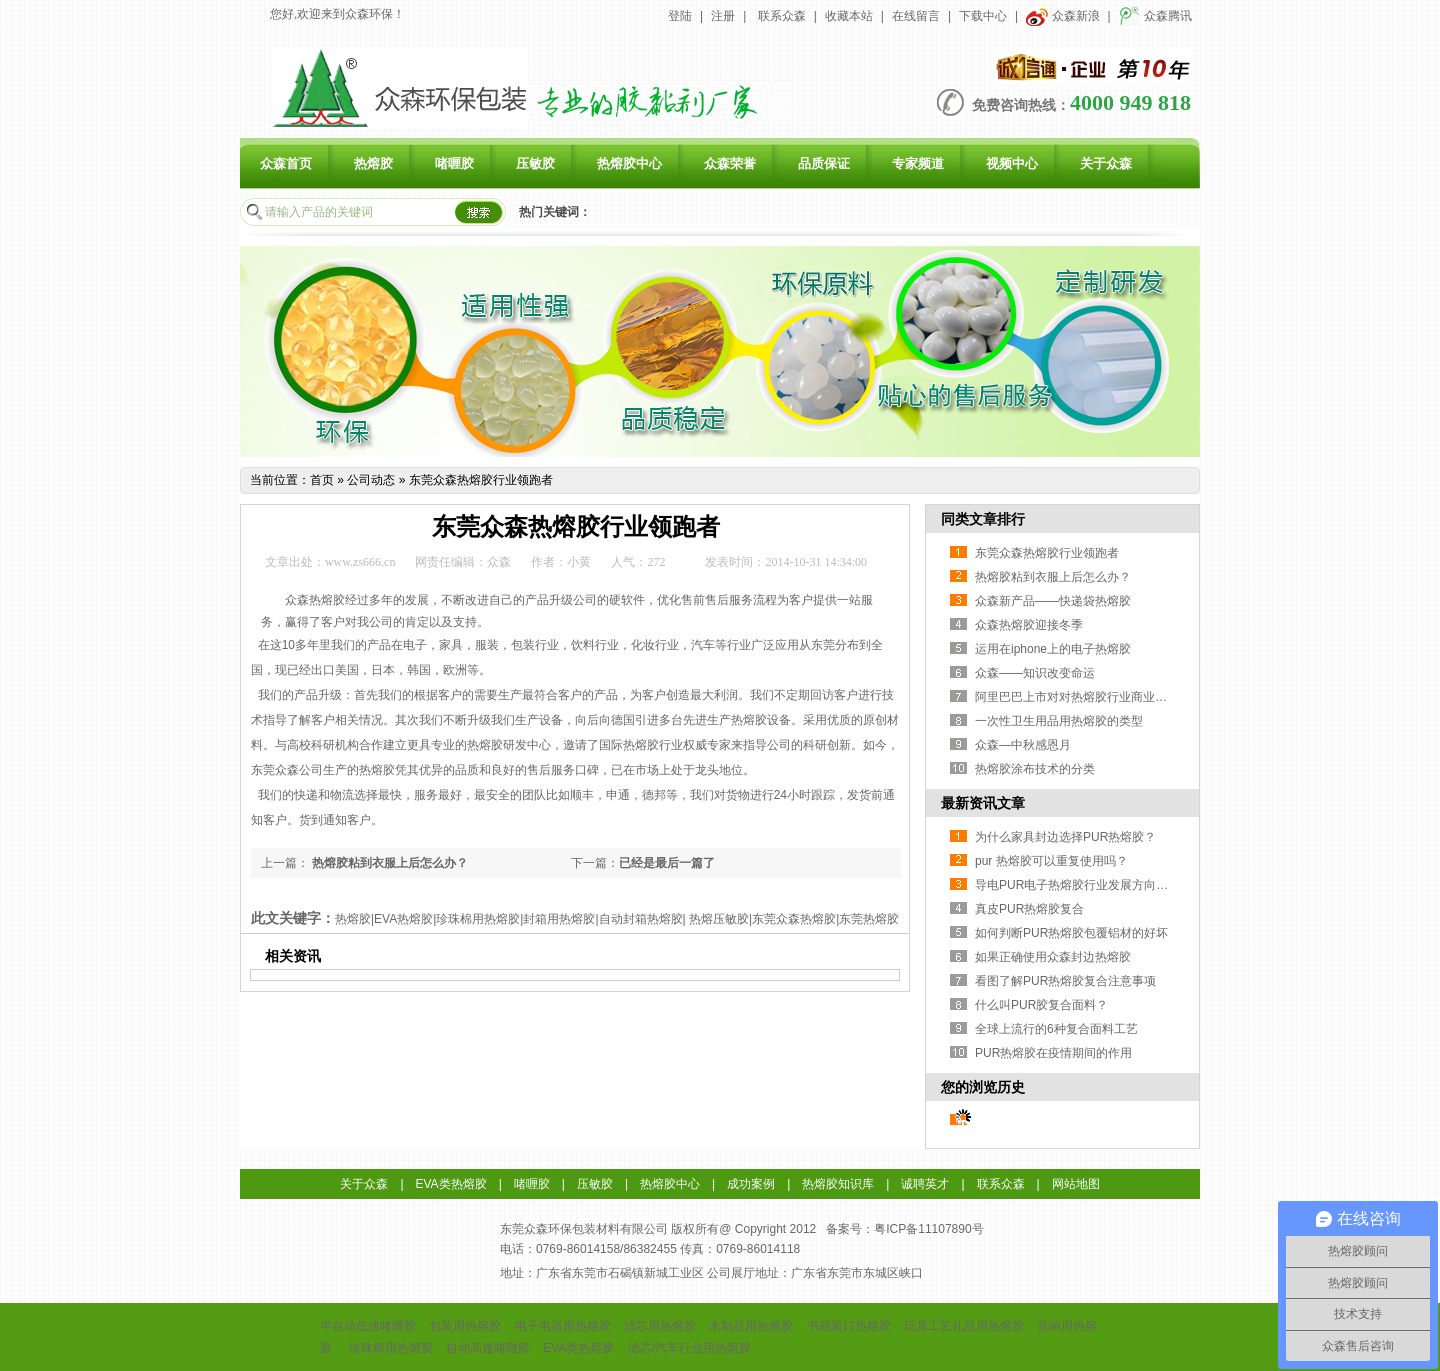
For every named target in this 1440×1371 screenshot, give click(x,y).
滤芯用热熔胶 (660, 1326)
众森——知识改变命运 (1035, 673)
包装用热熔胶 (465, 1326)
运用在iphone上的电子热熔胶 (1053, 649)
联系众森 (782, 16)
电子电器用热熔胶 (563, 1326)
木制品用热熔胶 (751, 1326)
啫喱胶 (454, 163)
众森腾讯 (1155, 16)
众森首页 (286, 163)
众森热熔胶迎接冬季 (1029, 625)
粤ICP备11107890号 (928, 1229)
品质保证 (824, 163)
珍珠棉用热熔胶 (391, 1348)
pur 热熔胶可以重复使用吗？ (1051, 861)
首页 (322, 480)
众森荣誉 (730, 163)
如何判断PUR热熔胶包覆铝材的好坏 (1071, 933)
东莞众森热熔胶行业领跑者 (481, 480)
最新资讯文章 (983, 803)
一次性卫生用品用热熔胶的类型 (1059, 721)
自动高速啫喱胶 (488, 1348)
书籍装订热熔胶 (849, 1326)
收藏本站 (849, 16)
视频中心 (1012, 163)
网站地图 (1076, 1184)
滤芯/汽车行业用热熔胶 (689, 1348)
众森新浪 (1062, 16)
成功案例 (751, 1184)
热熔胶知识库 (838, 1184)
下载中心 (983, 16)
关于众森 (1106, 163)
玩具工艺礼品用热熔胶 (964, 1326)
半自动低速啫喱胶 (368, 1326)
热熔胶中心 (629, 163)
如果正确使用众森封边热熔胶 (1053, 957)
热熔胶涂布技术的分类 (1035, 769)
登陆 (680, 16)
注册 (723, 16)
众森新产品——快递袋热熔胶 (1053, 601)
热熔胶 (373, 163)
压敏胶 (535, 163)
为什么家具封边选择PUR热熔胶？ (1065, 837)
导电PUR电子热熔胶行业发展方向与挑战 (1083, 885)
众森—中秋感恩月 (1023, 745)
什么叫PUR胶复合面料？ (1041, 1005)
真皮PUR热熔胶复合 (1029, 909)
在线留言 (916, 16)
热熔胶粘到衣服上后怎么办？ (388, 863)
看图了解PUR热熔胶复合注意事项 (1065, 981)
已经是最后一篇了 (667, 863)
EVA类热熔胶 (451, 1184)
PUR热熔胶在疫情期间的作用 (1053, 1053)
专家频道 (918, 163)
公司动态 (371, 480)
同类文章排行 (983, 519)
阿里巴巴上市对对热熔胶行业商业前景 (1077, 697)
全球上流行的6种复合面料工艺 (1056, 1029)
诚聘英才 (925, 1184)
